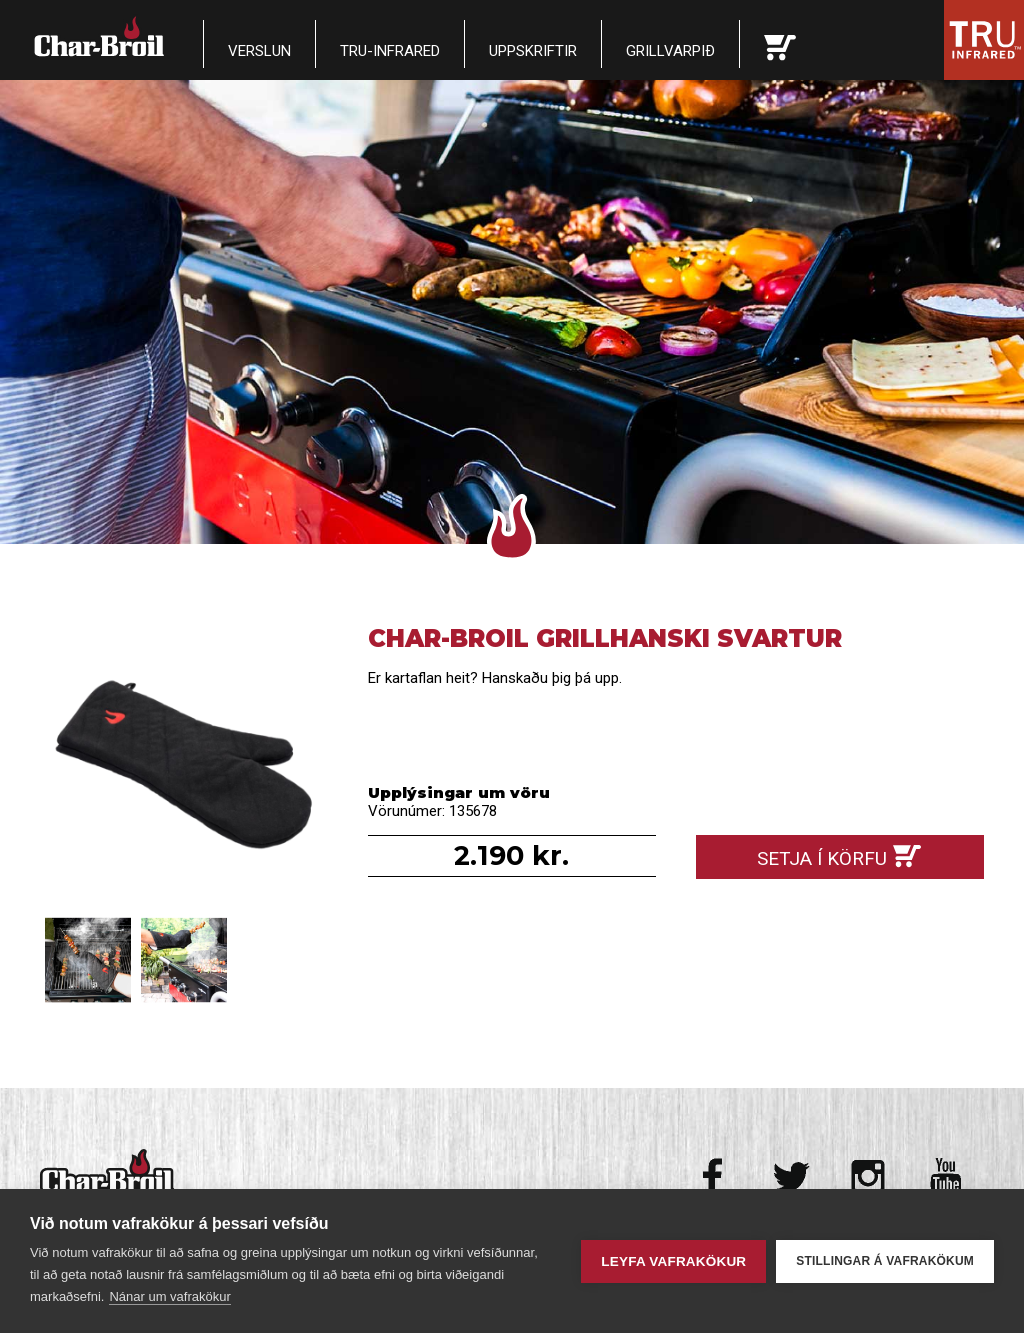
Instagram (868, 1176)
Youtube (945, 1176)
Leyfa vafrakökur (673, 1261)
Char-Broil (101, 36)
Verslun (259, 51)
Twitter (791, 1176)
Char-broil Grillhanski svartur (184, 768)
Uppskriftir (533, 51)
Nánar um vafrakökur (169, 1296)
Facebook (714, 1176)
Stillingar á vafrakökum (885, 1261)
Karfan (780, 44)
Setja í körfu (822, 858)
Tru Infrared (984, 40)
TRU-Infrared (390, 51)
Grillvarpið (670, 51)
